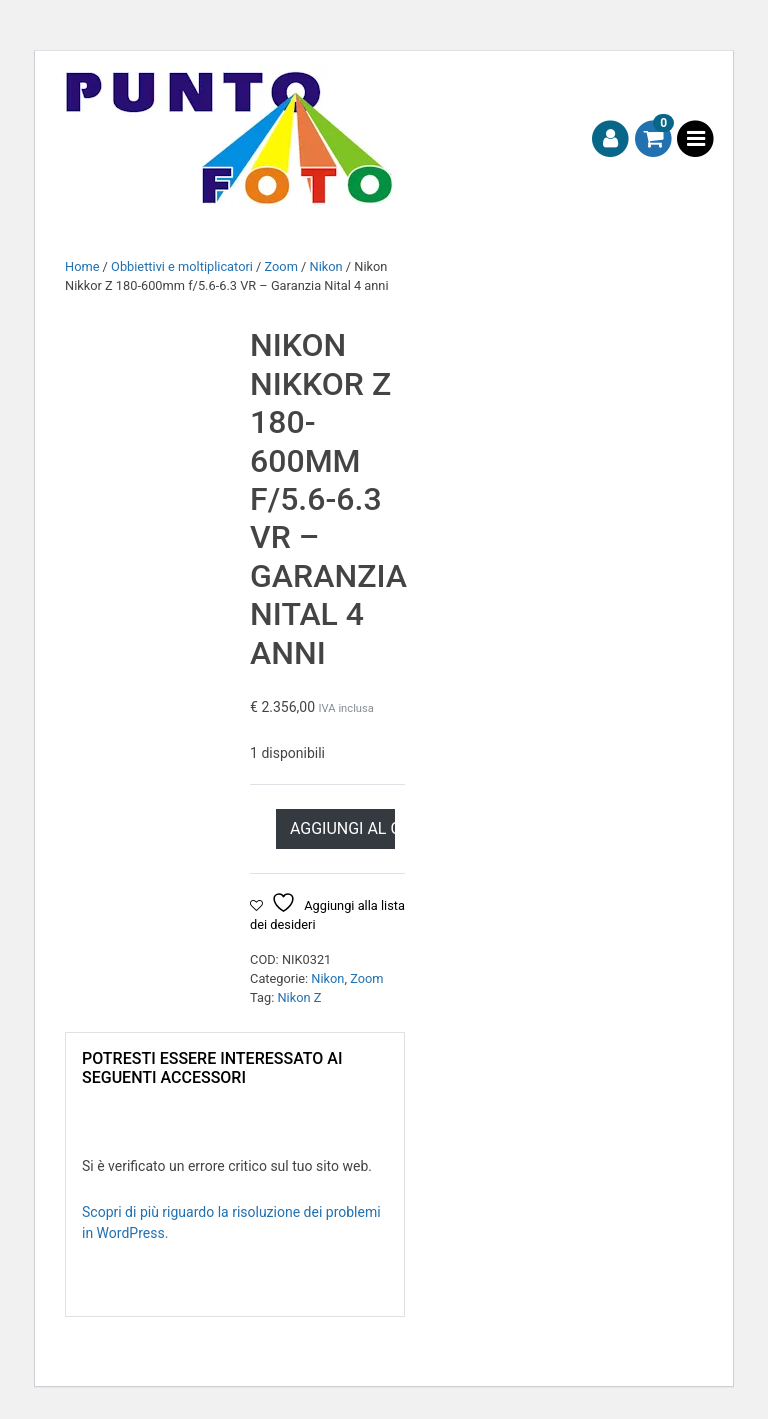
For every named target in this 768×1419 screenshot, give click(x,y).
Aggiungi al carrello (342, 828)
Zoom (281, 266)
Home (82, 266)
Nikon (326, 266)
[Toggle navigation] (695, 139)
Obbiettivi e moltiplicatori (182, 266)
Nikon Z (299, 997)
